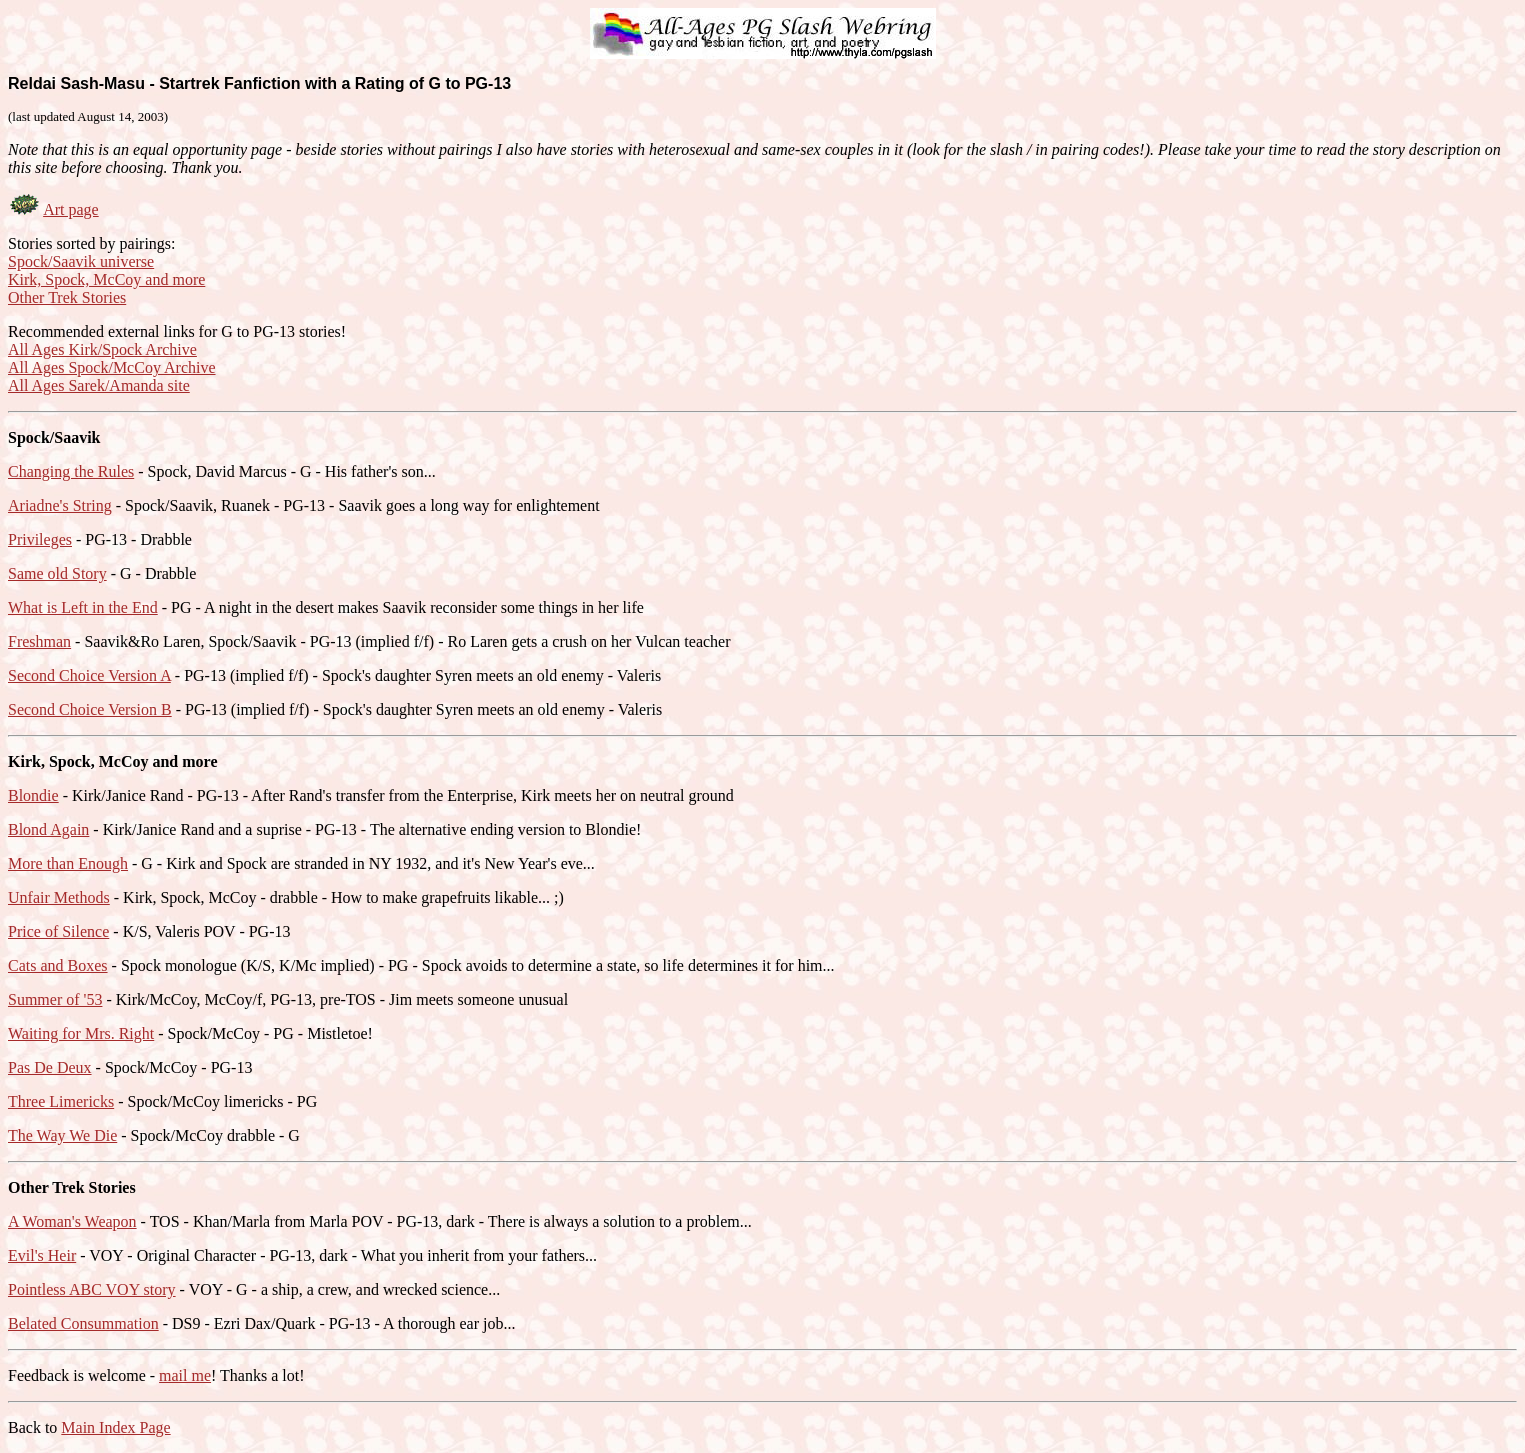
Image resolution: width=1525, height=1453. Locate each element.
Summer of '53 (55, 999)
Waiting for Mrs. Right (81, 1033)
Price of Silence (58, 931)
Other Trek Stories (67, 297)
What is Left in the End (83, 607)
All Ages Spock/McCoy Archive (112, 367)
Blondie (33, 795)
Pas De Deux (50, 1067)
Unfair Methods (59, 897)
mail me (185, 1375)
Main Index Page (115, 1427)
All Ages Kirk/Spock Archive (102, 349)
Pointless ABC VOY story (92, 1289)
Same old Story (57, 573)
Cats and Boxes (58, 965)
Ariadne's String (60, 505)
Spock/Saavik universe (81, 261)
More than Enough (68, 863)
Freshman (39, 641)
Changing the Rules (71, 471)
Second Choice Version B (90, 709)
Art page (71, 209)
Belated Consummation (83, 1323)
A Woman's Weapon (72, 1221)
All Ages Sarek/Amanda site (99, 385)
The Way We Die (62, 1135)
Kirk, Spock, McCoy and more (106, 279)
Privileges (40, 539)
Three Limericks (61, 1101)
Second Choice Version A (89, 675)
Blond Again (48, 829)
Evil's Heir (42, 1255)
